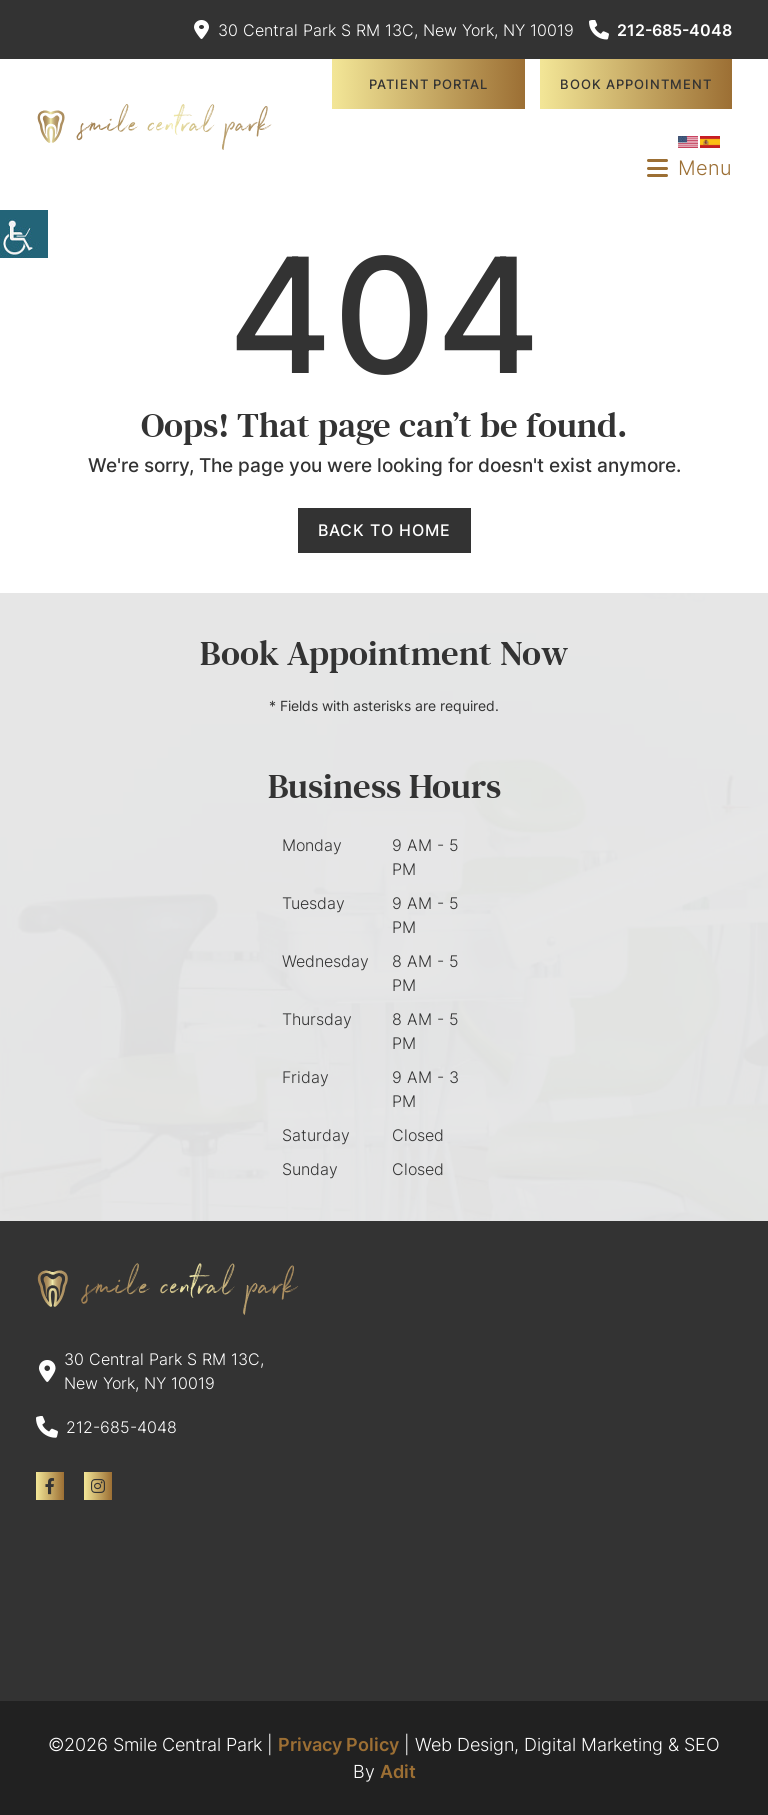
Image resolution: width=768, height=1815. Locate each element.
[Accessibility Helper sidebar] (24, 234)
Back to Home (384, 530)
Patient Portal (428, 84)
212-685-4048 (660, 30)
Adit (398, 1771)
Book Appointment (636, 84)
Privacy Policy (338, 1744)
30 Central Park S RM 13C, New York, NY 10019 (384, 30)
